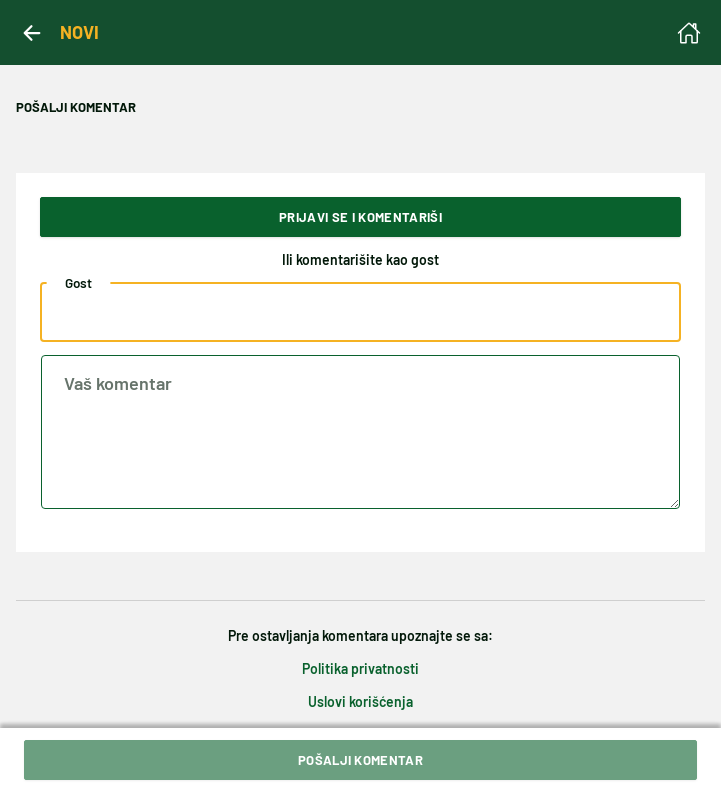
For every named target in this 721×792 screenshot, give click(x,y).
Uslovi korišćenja (360, 701)
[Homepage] (689, 33)
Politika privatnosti (360, 668)
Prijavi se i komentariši (360, 217)
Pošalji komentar (360, 760)
